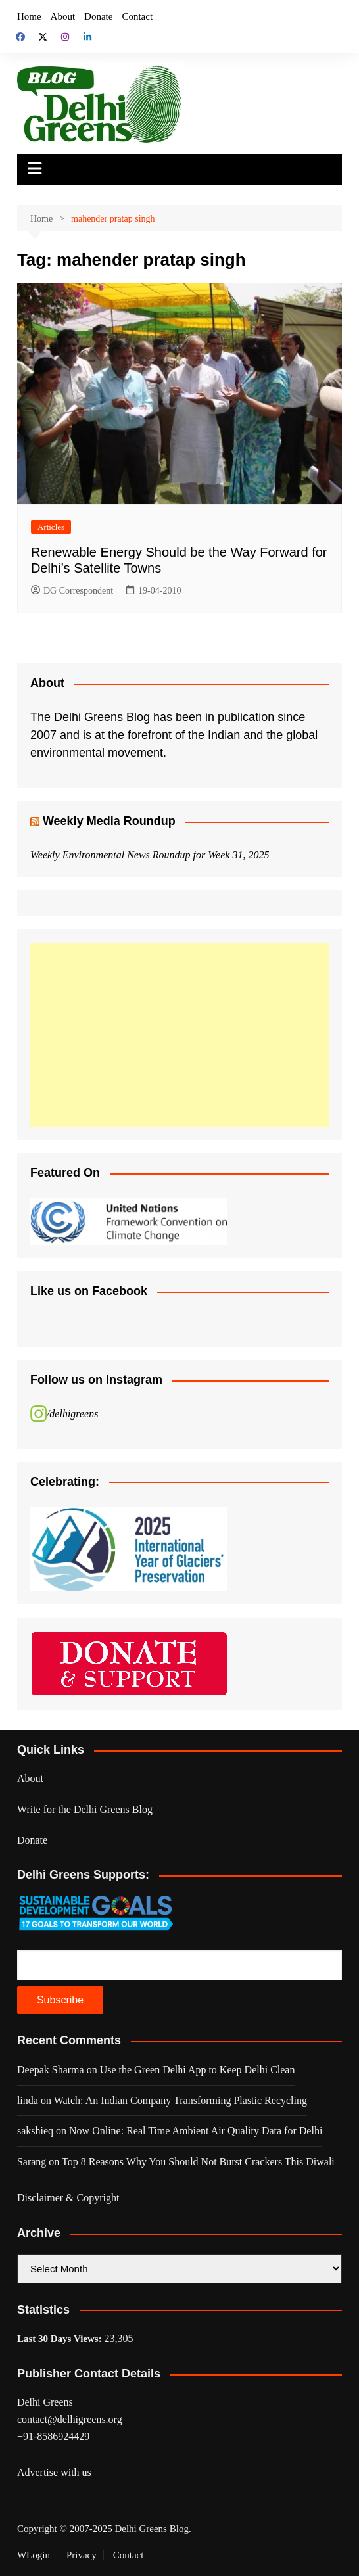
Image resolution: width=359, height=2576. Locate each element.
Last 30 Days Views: (61, 2338)
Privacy (81, 2555)
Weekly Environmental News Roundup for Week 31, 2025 (150, 854)
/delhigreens (73, 1413)
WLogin (33, 2555)
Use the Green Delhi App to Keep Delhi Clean (197, 2069)
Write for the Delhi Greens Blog (85, 1809)
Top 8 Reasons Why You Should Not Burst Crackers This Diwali (198, 2161)
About (63, 16)
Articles (50, 527)
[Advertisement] (179, 1035)
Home (29, 16)
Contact (137, 16)
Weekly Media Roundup (109, 821)
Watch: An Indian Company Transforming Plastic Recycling (180, 2100)
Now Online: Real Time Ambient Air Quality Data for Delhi (195, 2130)
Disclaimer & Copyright (68, 2197)
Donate (98, 16)
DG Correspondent (72, 590)
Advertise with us (54, 2472)
